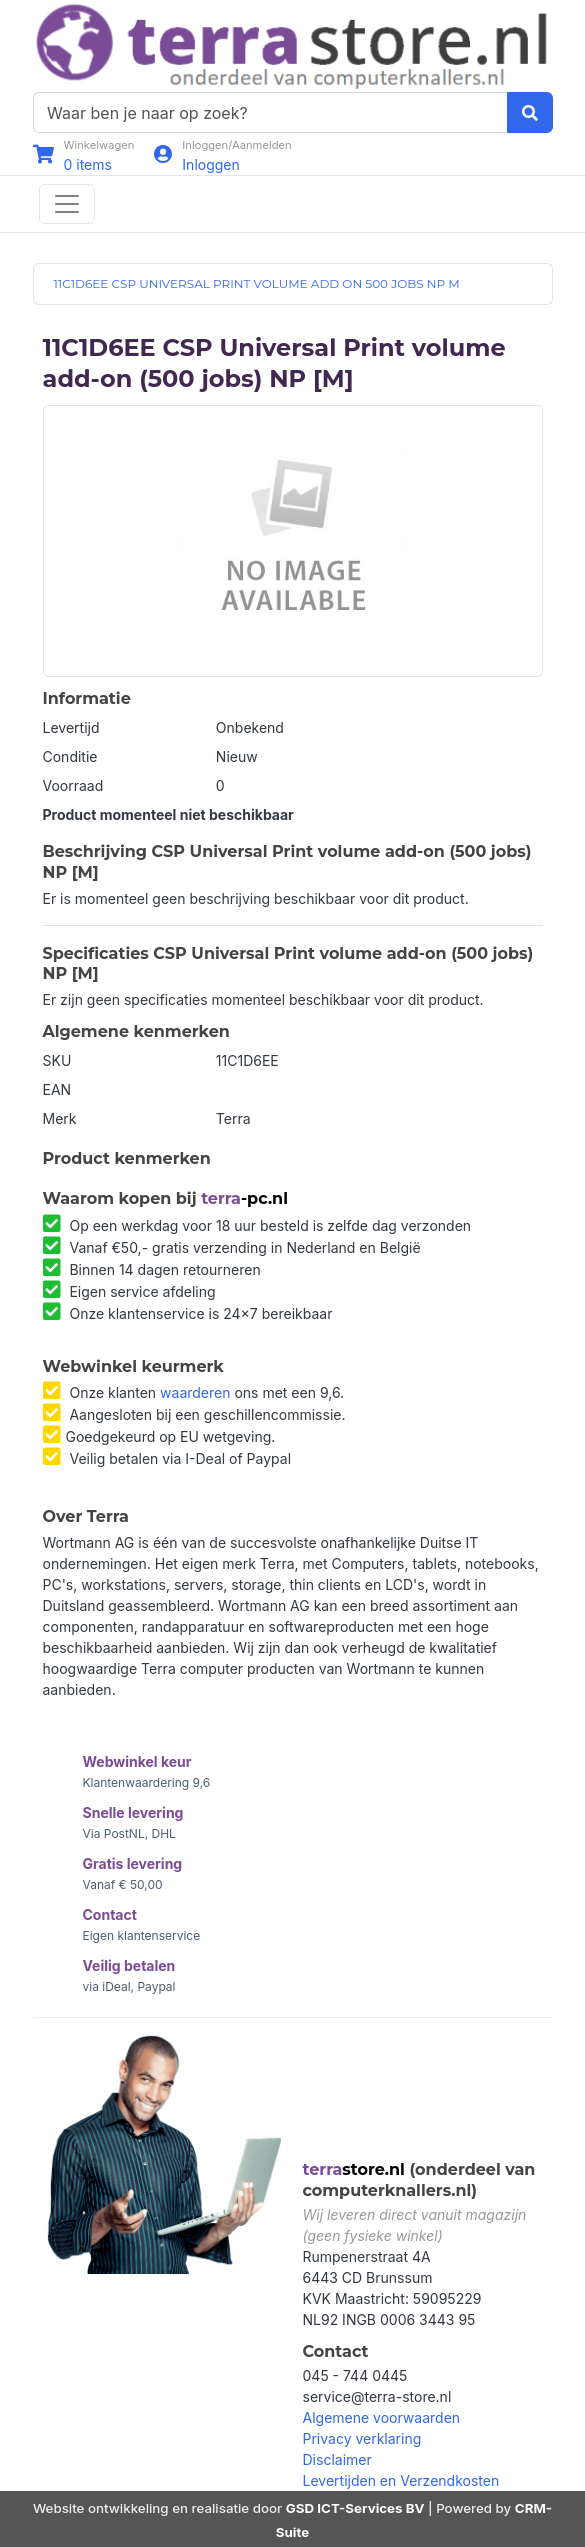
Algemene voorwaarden (382, 2417)
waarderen (195, 1392)
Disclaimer (337, 2459)
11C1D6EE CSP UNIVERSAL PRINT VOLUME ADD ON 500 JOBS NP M (257, 283)
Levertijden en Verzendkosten (401, 2480)
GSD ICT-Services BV (355, 2508)
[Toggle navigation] (67, 204)
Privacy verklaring (362, 2438)
